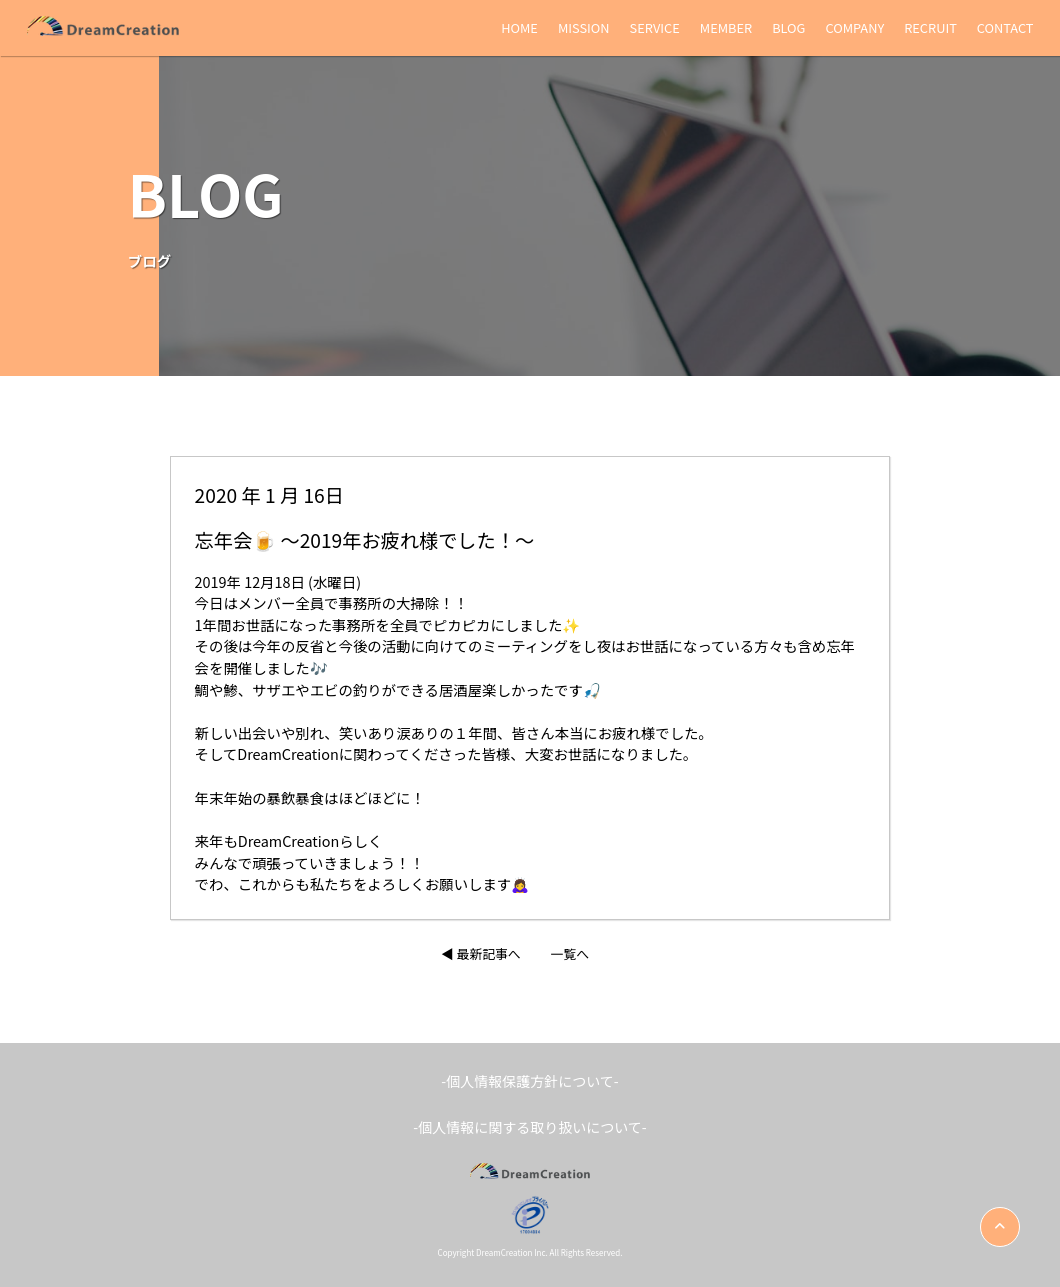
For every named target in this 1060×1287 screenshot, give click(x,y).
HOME (519, 27)
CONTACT (1005, 27)
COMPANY (854, 27)
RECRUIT (930, 27)
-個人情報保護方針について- (529, 1081)
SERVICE (655, 27)
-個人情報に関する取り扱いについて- (529, 1127)
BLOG (788, 27)
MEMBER (726, 27)
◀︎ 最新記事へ (481, 953)
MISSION (584, 27)
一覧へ (570, 953)
